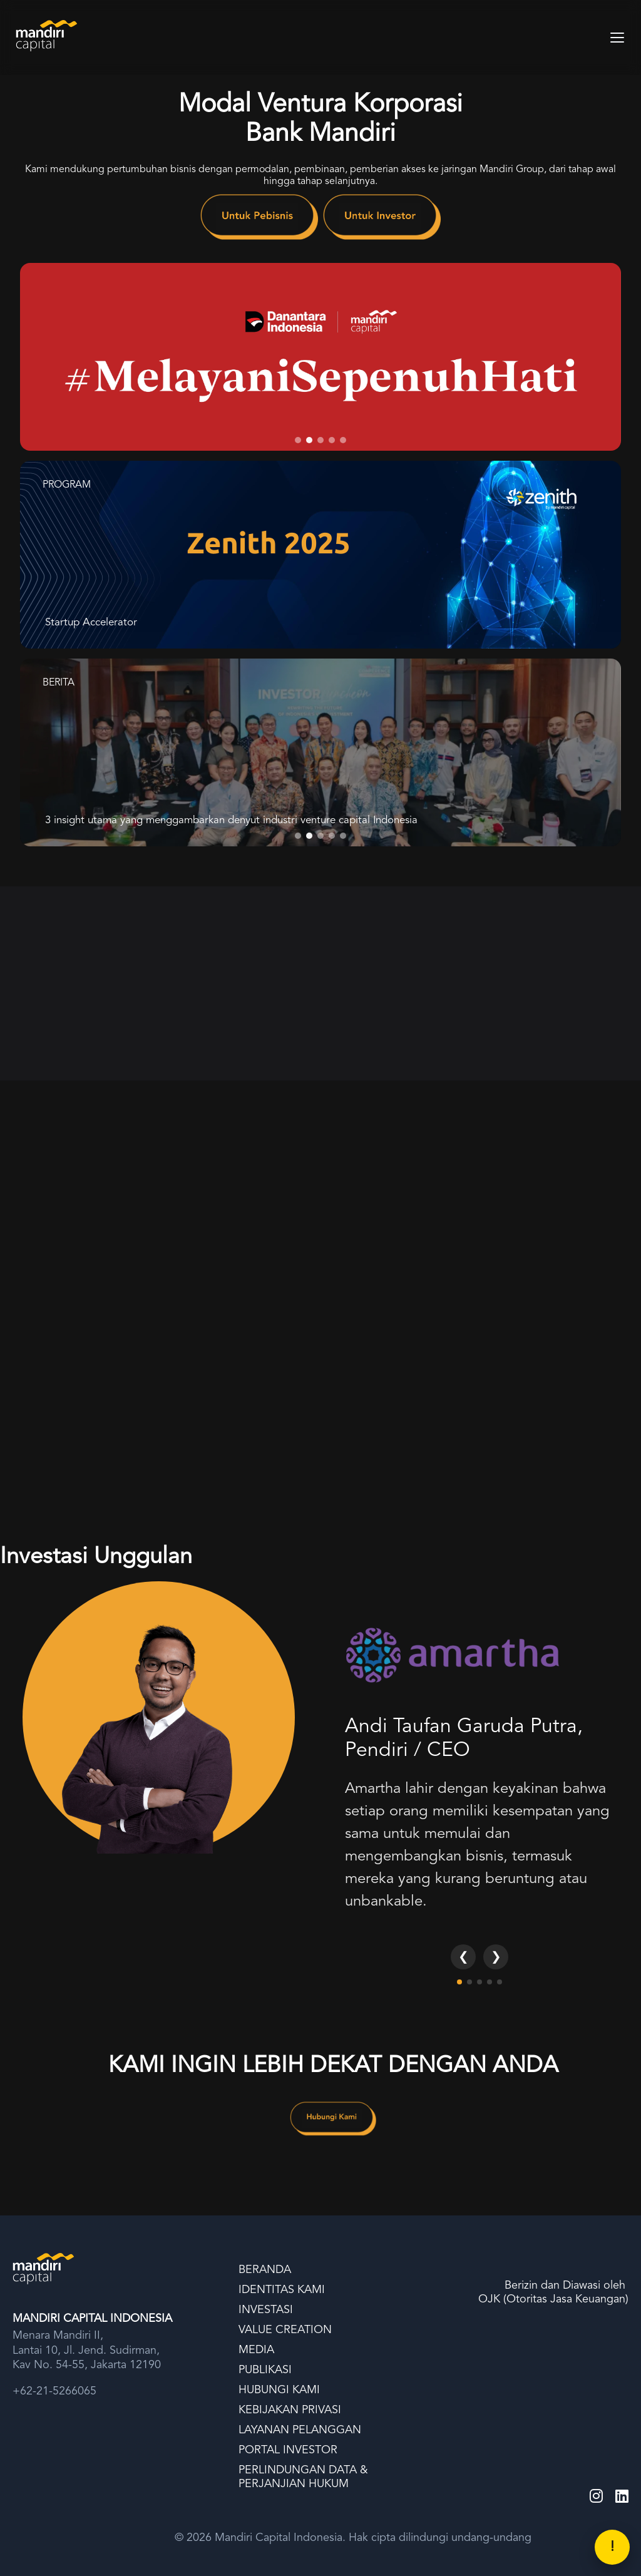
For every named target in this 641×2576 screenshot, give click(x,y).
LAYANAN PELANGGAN (299, 2430)
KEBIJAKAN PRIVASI (289, 2410)
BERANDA (264, 2270)
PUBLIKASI (265, 2370)
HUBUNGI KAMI (279, 2390)
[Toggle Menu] (617, 37)
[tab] (298, 440)
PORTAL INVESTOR (287, 2450)
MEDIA (256, 2350)
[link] (259, 220)
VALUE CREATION (285, 2330)
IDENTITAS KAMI (281, 2290)
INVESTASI (265, 2310)
